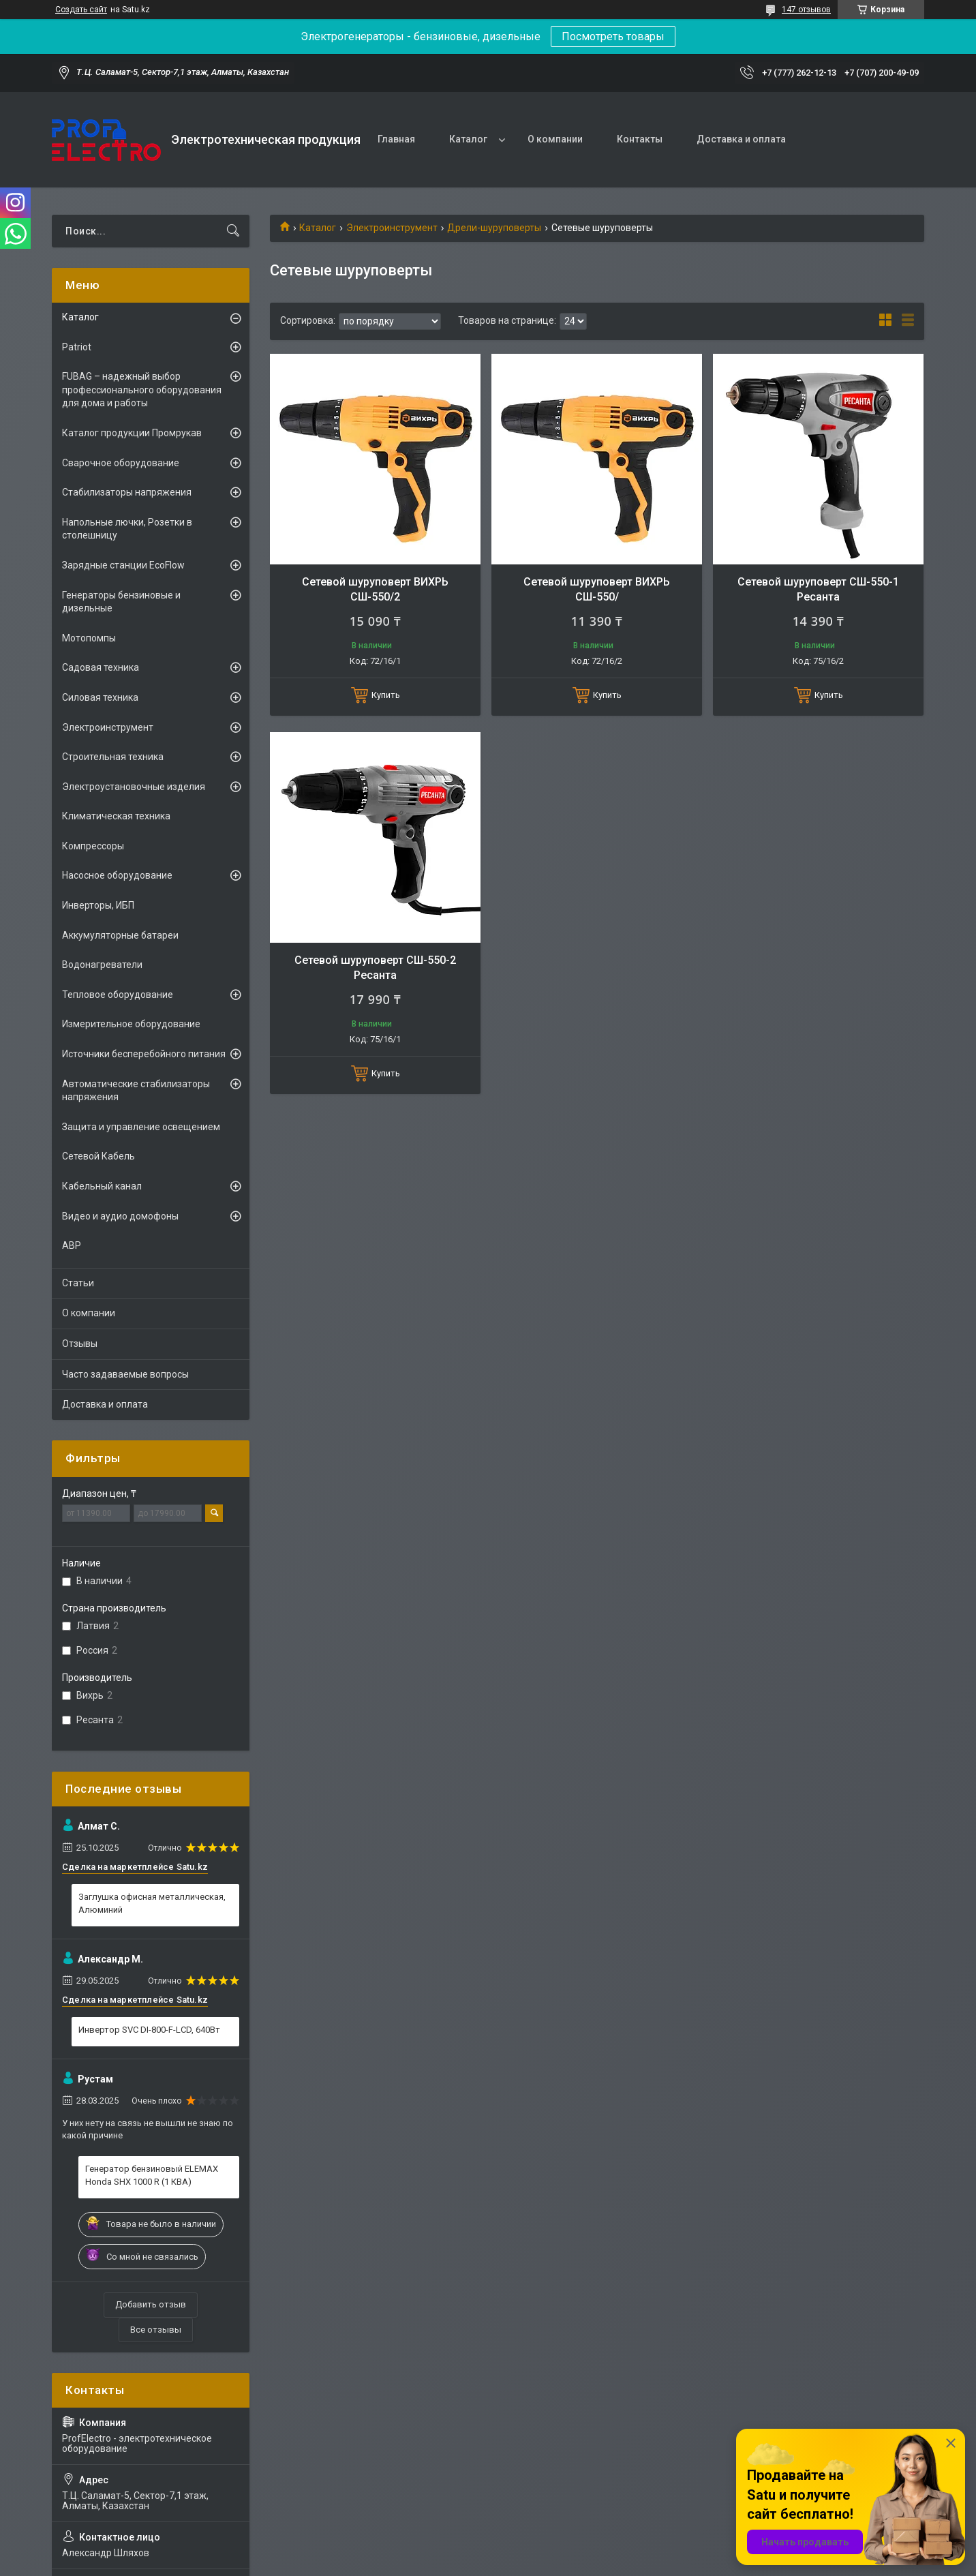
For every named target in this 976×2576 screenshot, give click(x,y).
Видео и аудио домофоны (120, 1216)
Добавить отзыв (150, 2304)
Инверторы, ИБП (98, 905)
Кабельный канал (102, 1186)
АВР (71, 1245)
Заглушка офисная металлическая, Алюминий (152, 1903)
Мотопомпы (89, 638)
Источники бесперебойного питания (144, 1053)
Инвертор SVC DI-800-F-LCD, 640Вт (149, 2030)
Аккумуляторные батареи (120, 935)
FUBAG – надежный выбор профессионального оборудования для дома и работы (142, 389)
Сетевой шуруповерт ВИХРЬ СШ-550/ (596, 589)
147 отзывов (806, 9)
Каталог (468, 139)
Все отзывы (155, 2329)
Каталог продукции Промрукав (132, 432)
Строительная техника (113, 756)
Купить (385, 695)
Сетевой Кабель (98, 1156)
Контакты (639, 139)
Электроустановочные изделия (133, 786)
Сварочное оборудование (120, 462)
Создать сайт (81, 9)
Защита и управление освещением (141, 1126)
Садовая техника (100, 667)
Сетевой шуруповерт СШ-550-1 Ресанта (818, 589)
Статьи (78, 1282)
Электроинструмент (392, 227)
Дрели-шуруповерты (494, 227)
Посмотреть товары (613, 36)
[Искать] (233, 231)
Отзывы (79, 1343)
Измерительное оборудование (131, 1023)
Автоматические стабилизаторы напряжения (136, 1090)
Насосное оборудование (117, 875)
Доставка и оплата (741, 139)
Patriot (76, 347)
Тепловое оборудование (117, 994)
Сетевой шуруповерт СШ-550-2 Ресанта (375, 968)
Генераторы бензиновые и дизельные (121, 602)
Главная (396, 139)
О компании (555, 139)
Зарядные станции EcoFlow (123, 565)
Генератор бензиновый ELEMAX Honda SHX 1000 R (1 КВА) (151, 2175)
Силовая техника (100, 697)
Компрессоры (93, 845)
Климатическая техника (116, 815)
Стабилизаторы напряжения (127, 492)
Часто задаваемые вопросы (125, 1374)
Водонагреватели (102, 964)
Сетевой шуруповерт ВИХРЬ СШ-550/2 (375, 589)
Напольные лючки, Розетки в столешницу (127, 529)
